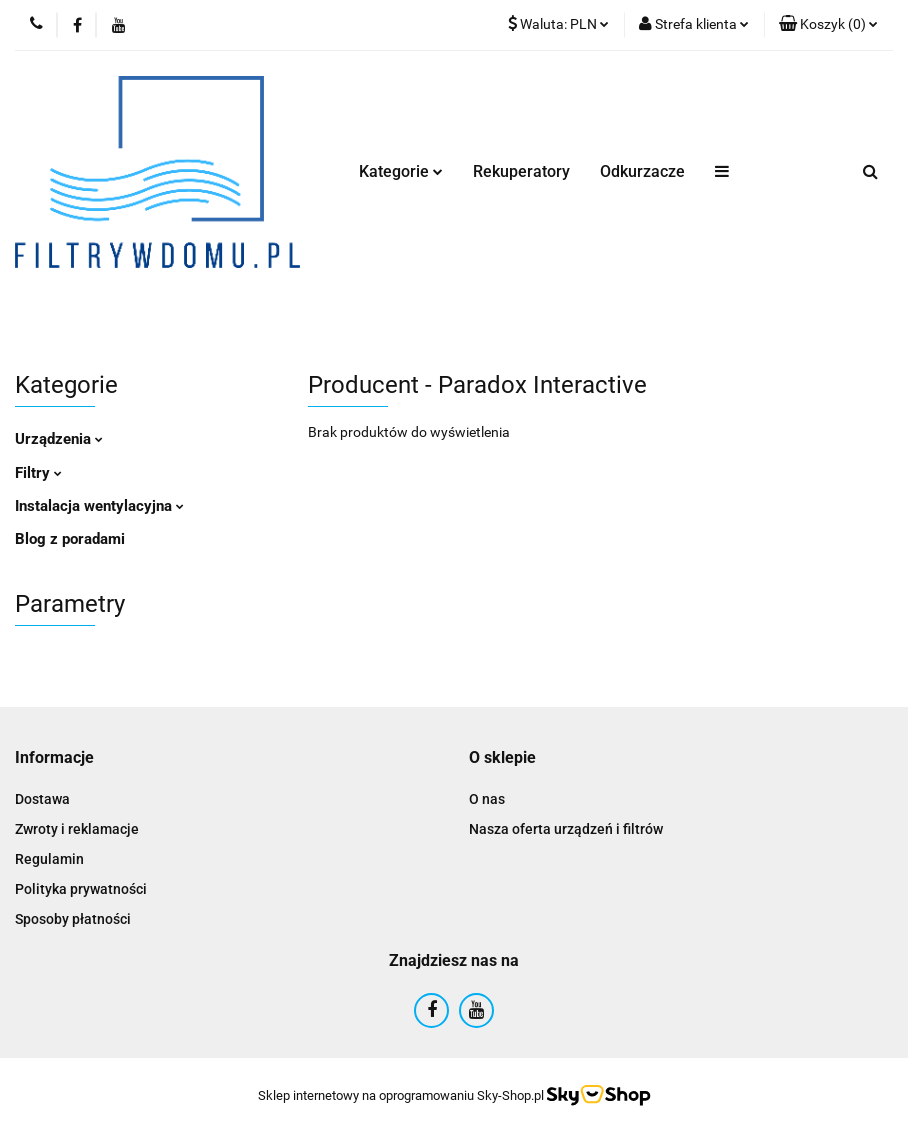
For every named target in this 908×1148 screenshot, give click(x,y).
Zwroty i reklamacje (77, 829)
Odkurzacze (642, 171)
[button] (828, 25)
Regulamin (49, 859)
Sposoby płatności (73, 919)
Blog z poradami (70, 539)
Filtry (38, 473)
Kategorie (401, 171)
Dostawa (42, 799)
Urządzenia (59, 439)
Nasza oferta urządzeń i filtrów (566, 829)
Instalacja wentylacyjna (99, 506)
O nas (487, 799)
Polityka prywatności (81, 889)
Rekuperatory (521, 171)
